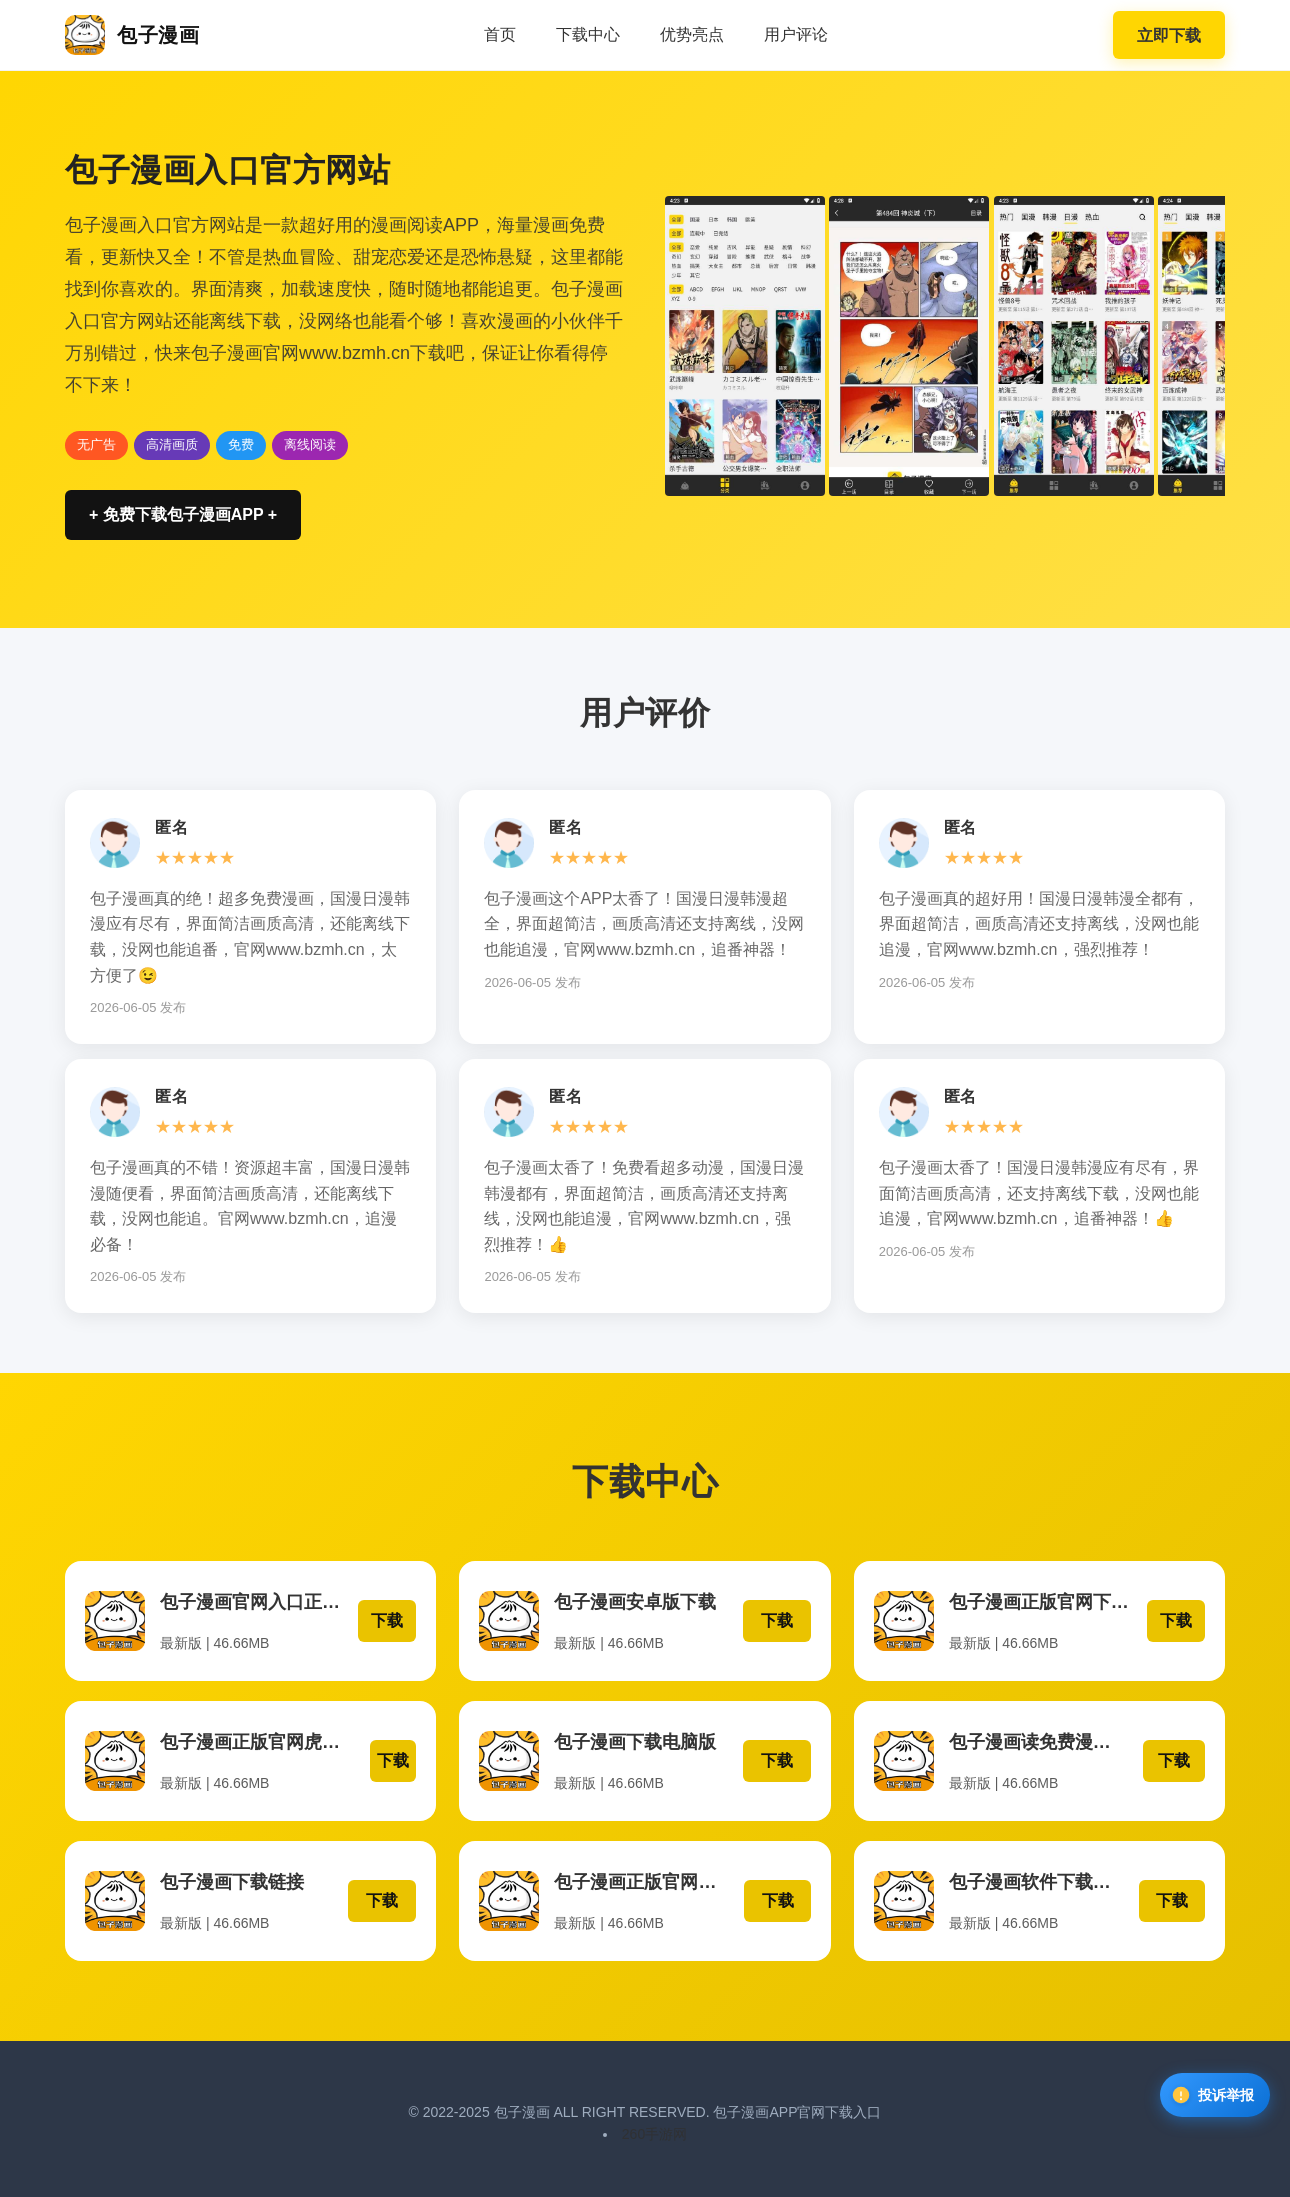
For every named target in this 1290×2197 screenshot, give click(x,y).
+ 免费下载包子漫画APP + (183, 514)
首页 (500, 34)
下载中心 (588, 34)
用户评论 (796, 34)
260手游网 (654, 2126)
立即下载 (1169, 35)
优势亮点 (692, 34)
